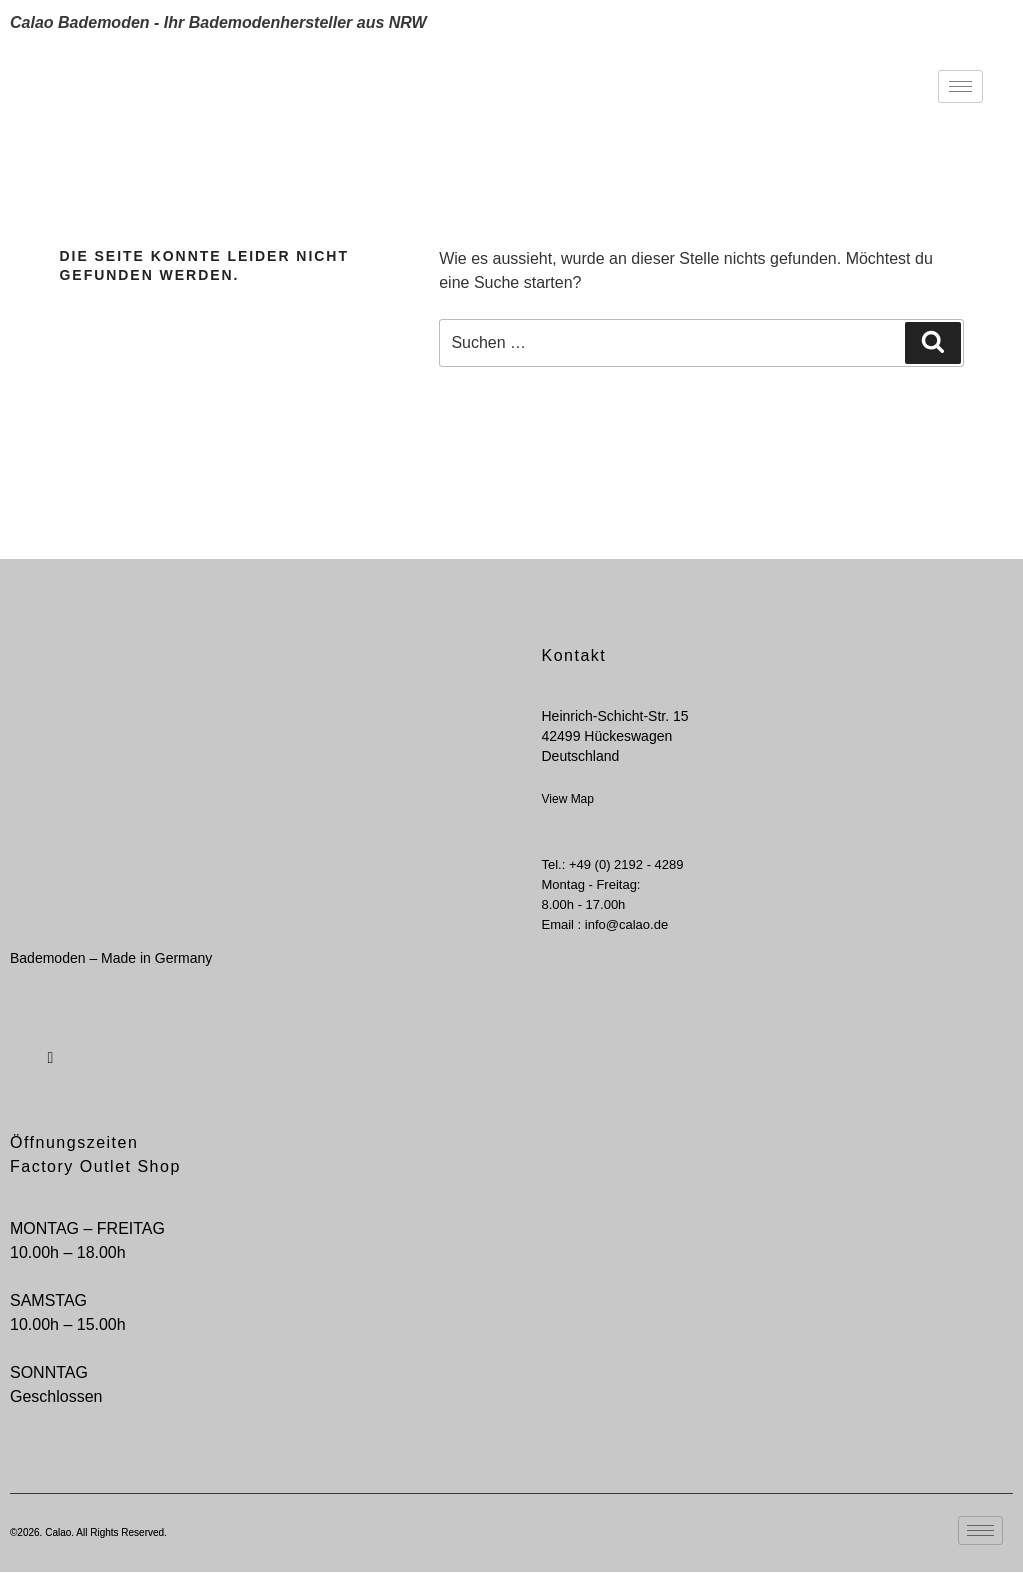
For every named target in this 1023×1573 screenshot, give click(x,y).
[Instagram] (49, 1046)
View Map (568, 799)
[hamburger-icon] (960, 86)
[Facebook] (15, 1046)
